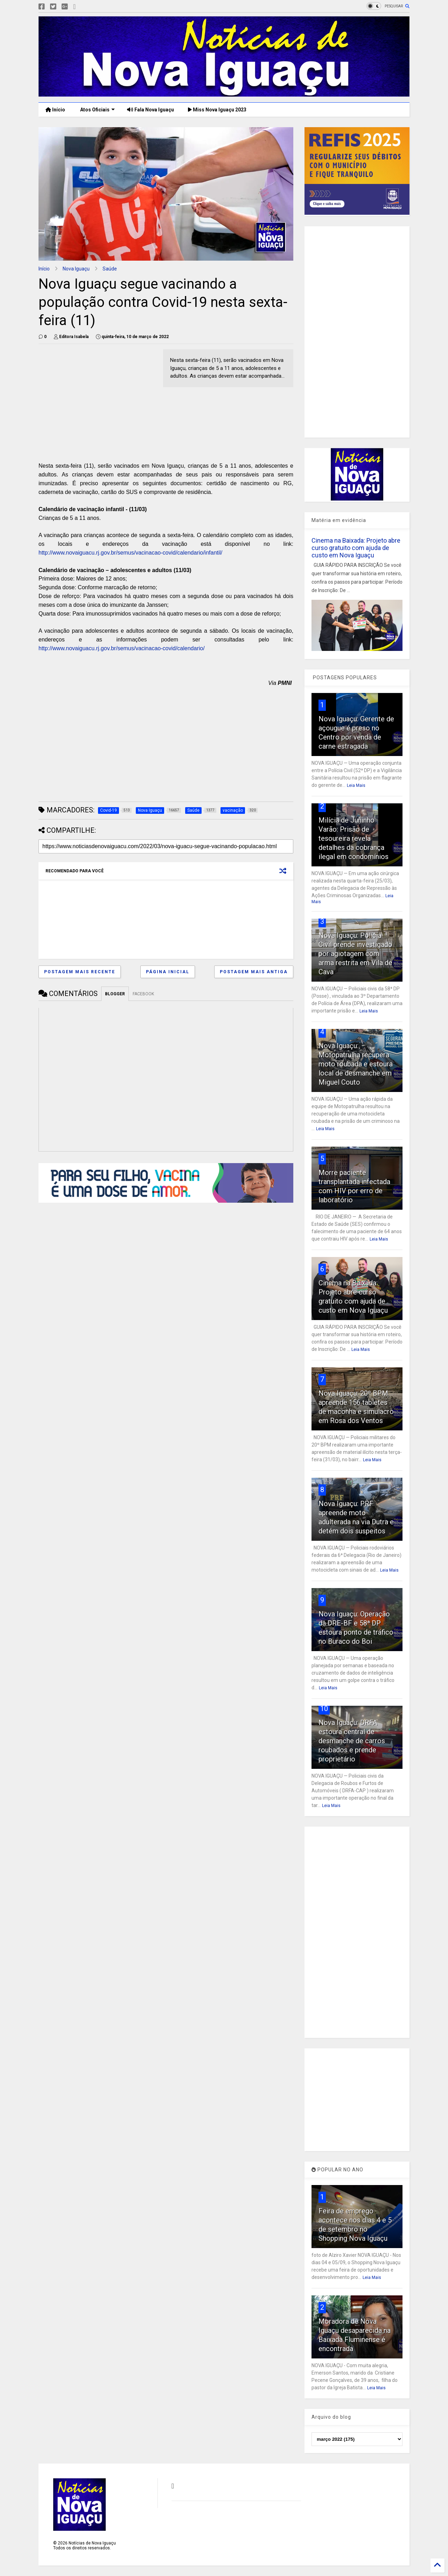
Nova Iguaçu (76, 269)
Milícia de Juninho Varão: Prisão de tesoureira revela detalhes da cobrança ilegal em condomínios (353, 838)
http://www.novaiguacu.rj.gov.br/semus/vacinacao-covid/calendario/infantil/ (130, 553)
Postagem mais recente (79, 971)
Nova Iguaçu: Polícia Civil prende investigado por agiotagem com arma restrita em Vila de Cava (355, 953)
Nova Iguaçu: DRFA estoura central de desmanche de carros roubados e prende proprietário (351, 1740)
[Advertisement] (97, 398)
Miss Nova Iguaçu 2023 (217, 109)
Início (55, 109)
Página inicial (167, 971)
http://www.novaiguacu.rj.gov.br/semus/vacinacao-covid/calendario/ (121, 648)
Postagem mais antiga (254, 971)
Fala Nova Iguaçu (150, 109)
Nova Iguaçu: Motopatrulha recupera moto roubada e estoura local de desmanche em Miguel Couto (355, 1064)
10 (324, 1708)
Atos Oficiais (97, 109)
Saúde (110, 269)
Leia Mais (356, 785)
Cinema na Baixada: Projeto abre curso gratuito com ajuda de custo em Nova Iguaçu (356, 548)
